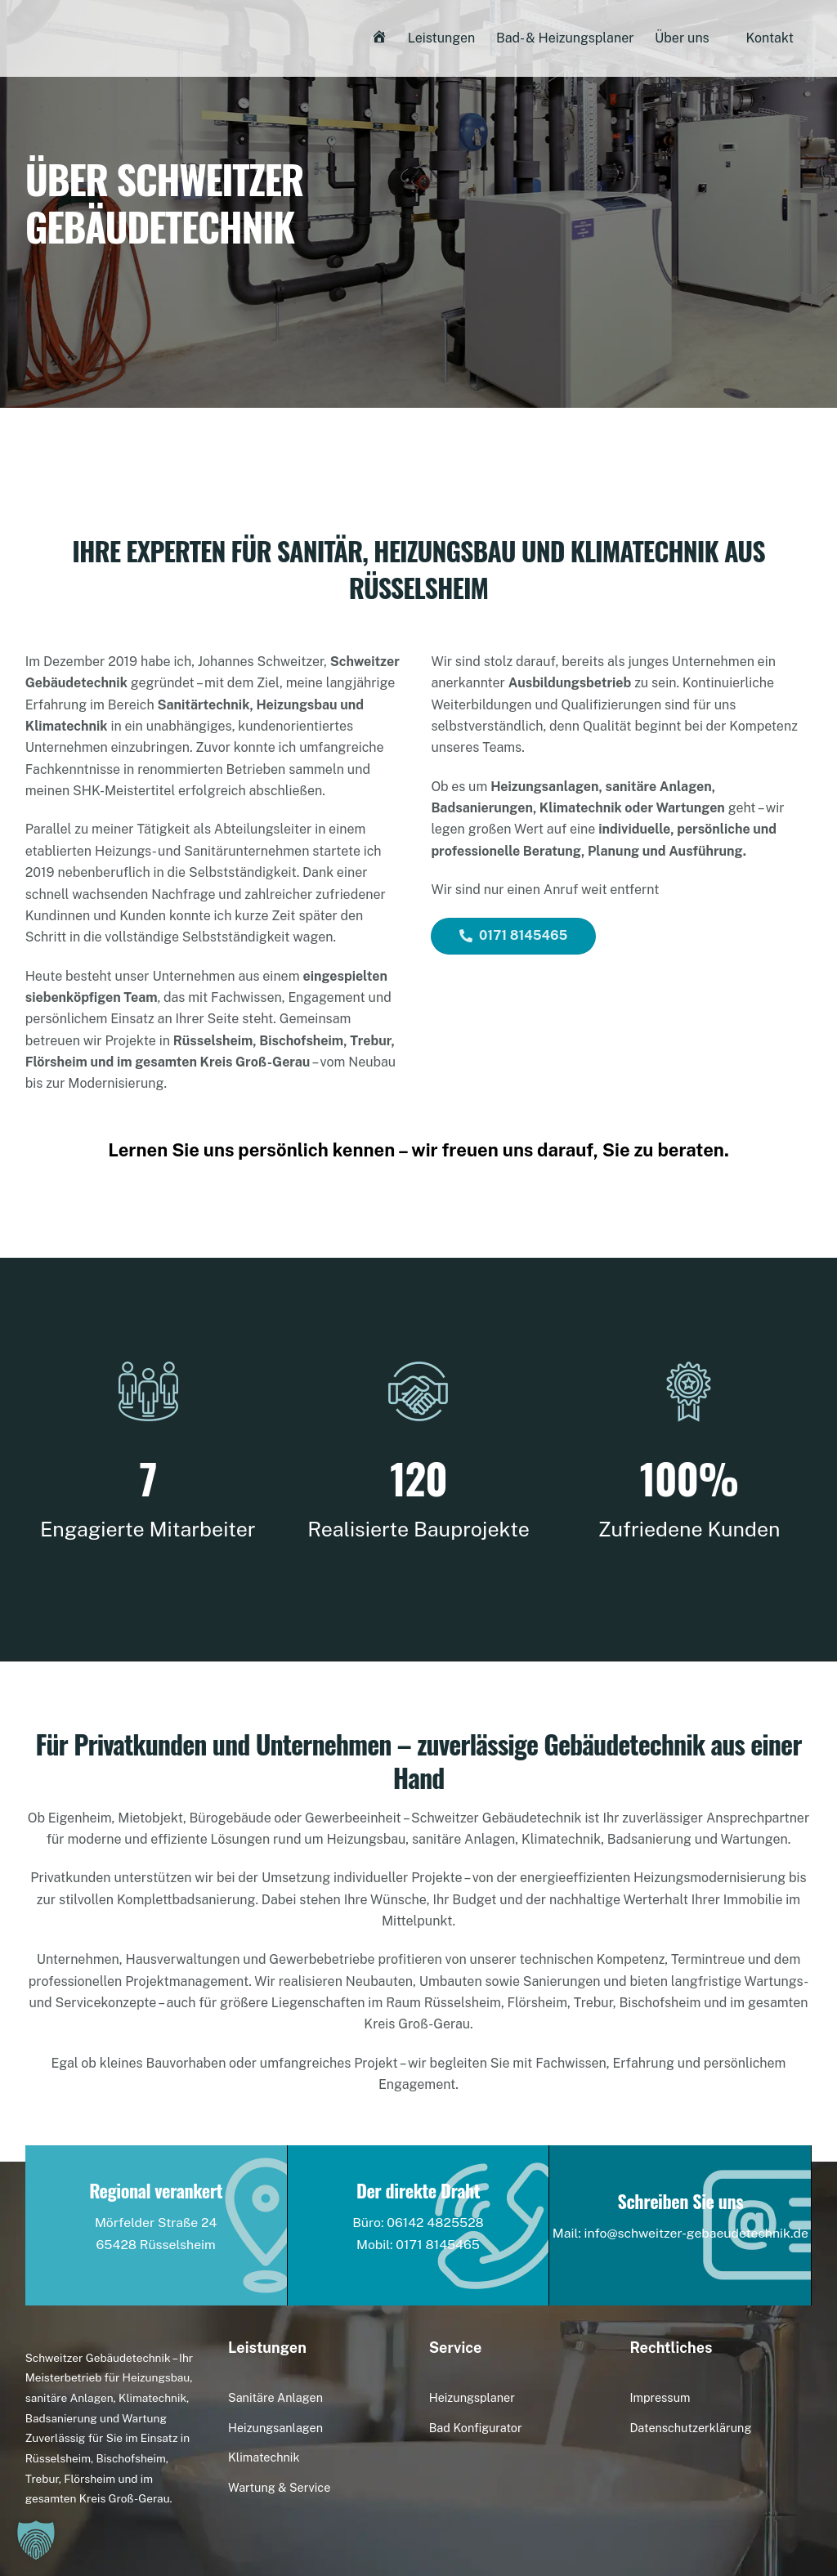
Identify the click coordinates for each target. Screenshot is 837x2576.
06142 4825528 (436, 2222)
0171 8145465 (513, 935)
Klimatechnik (263, 2457)
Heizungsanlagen (275, 2428)
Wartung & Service (279, 2487)
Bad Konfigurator (475, 2428)
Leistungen (442, 39)
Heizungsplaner (472, 2397)
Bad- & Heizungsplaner (565, 39)
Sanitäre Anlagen (275, 2397)
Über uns (682, 39)
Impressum (659, 2397)
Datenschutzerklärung (690, 2428)
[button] (36, 2540)
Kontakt (769, 39)
